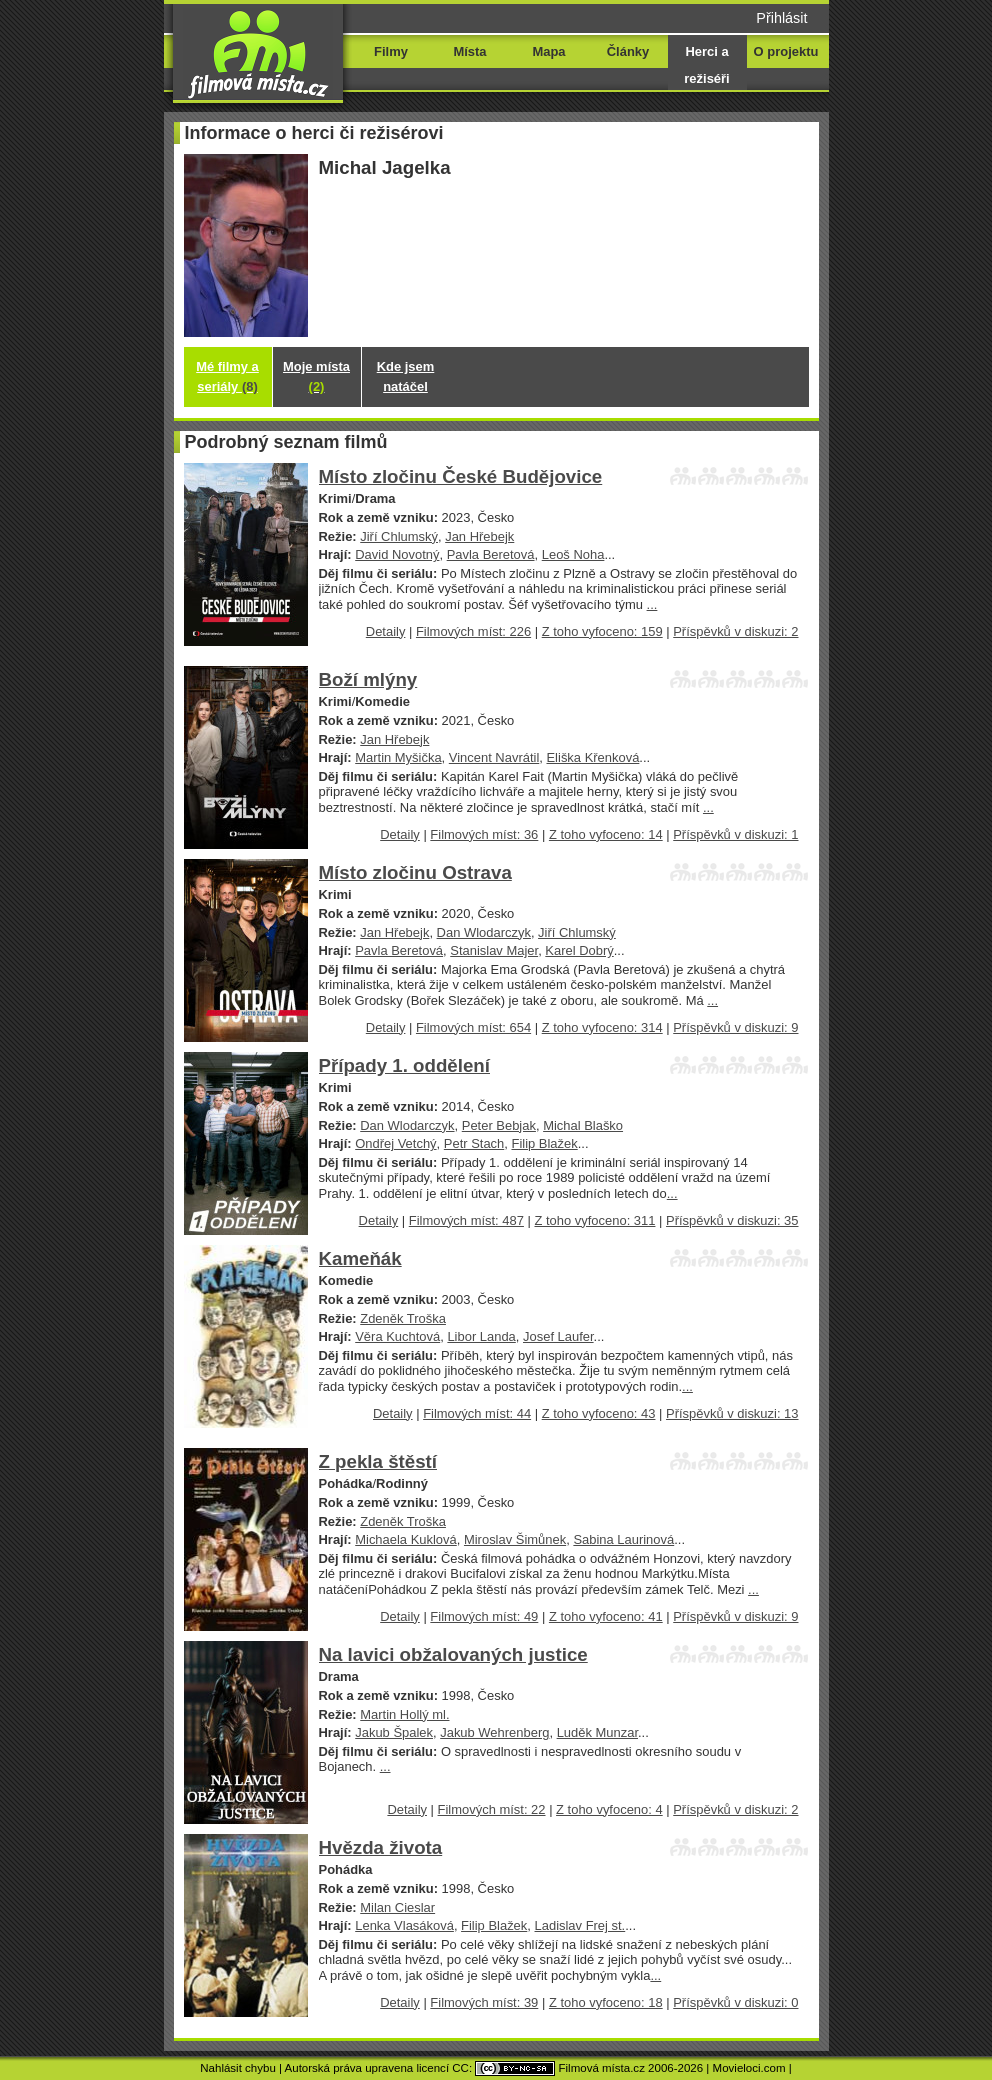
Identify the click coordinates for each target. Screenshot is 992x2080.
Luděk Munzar (597, 1732)
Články (628, 51)
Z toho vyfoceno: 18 (606, 2002)
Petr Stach (474, 1143)
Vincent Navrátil (494, 757)
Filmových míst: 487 (466, 1220)
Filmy (391, 51)
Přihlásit (781, 18)
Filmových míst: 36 (484, 834)
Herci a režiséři (706, 65)
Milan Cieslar (397, 1907)
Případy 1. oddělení (405, 1065)
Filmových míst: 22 (492, 1809)
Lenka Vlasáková (404, 1925)
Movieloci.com (749, 2068)
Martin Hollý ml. (404, 1714)
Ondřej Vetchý (395, 1143)
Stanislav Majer (494, 950)
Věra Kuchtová (397, 1336)
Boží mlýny (368, 679)
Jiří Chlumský (399, 536)
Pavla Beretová (491, 554)
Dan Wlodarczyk (484, 932)
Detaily (386, 631)
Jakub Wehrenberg (494, 1732)
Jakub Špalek (394, 1732)
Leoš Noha (573, 554)
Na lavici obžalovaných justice (453, 1654)
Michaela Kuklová (406, 1539)
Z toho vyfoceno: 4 (609, 1809)
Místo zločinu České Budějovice (461, 476)
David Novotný (397, 554)
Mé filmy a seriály (227, 376)
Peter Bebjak (499, 1125)
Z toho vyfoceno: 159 (602, 631)
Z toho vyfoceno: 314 (602, 1027)
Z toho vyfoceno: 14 (606, 834)
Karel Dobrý (579, 950)
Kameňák (360, 1258)
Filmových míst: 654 (473, 1027)
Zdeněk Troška (403, 1318)
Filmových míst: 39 (484, 2002)
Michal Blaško (583, 1125)
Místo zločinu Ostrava (415, 872)
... (652, 604)
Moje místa (316, 376)
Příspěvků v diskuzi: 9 (735, 1027)
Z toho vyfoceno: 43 (599, 1413)
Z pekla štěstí (378, 1461)
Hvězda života (381, 1847)
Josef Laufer (558, 1336)
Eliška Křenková (592, 757)
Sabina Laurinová (623, 1539)
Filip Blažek (544, 1143)
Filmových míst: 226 (473, 631)
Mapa (548, 51)
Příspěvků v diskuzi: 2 (735, 631)
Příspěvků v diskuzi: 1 (735, 834)
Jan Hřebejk (479, 536)
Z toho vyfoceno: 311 (594, 1220)
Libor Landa (481, 1336)
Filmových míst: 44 (477, 1413)
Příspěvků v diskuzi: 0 (735, 2002)
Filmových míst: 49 (484, 1616)
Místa (469, 51)
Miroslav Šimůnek (515, 1539)
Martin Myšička (398, 757)
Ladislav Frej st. (580, 1925)
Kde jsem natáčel (406, 376)
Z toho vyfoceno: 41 (606, 1616)
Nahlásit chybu (238, 2068)
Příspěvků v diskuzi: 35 (732, 1220)
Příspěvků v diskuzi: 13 (732, 1413)
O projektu (786, 51)
